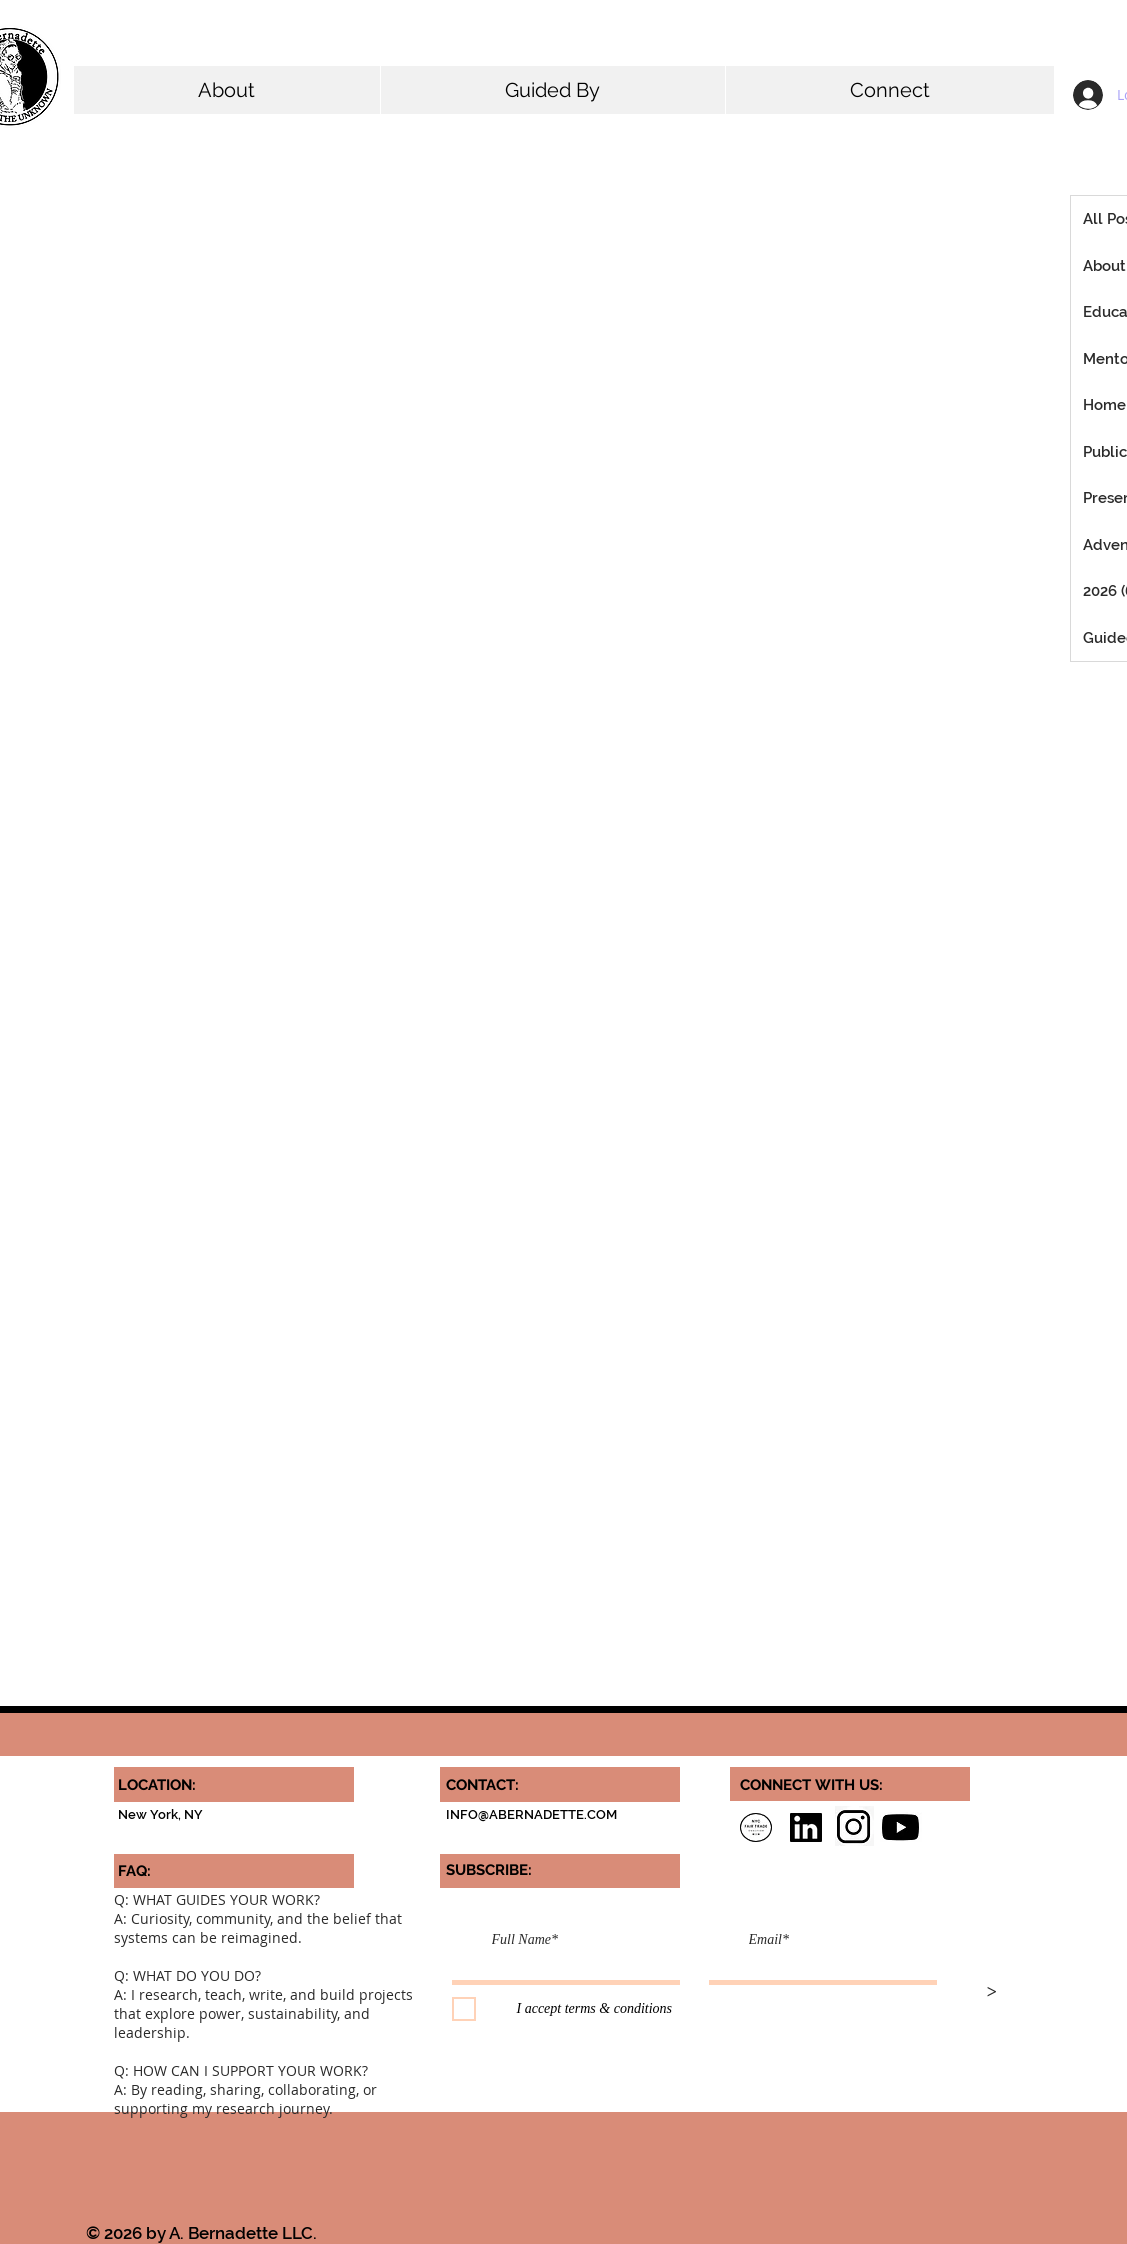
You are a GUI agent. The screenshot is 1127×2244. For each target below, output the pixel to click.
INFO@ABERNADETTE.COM (531, 1814)
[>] (992, 1993)
